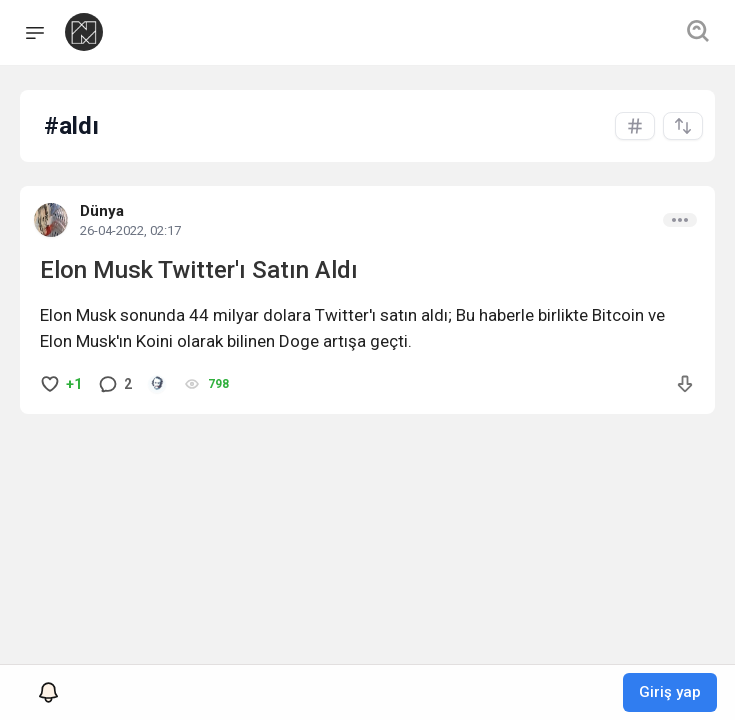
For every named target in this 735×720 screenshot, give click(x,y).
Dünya (102, 211)
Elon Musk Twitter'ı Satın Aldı (199, 270)
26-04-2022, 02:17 (130, 230)
